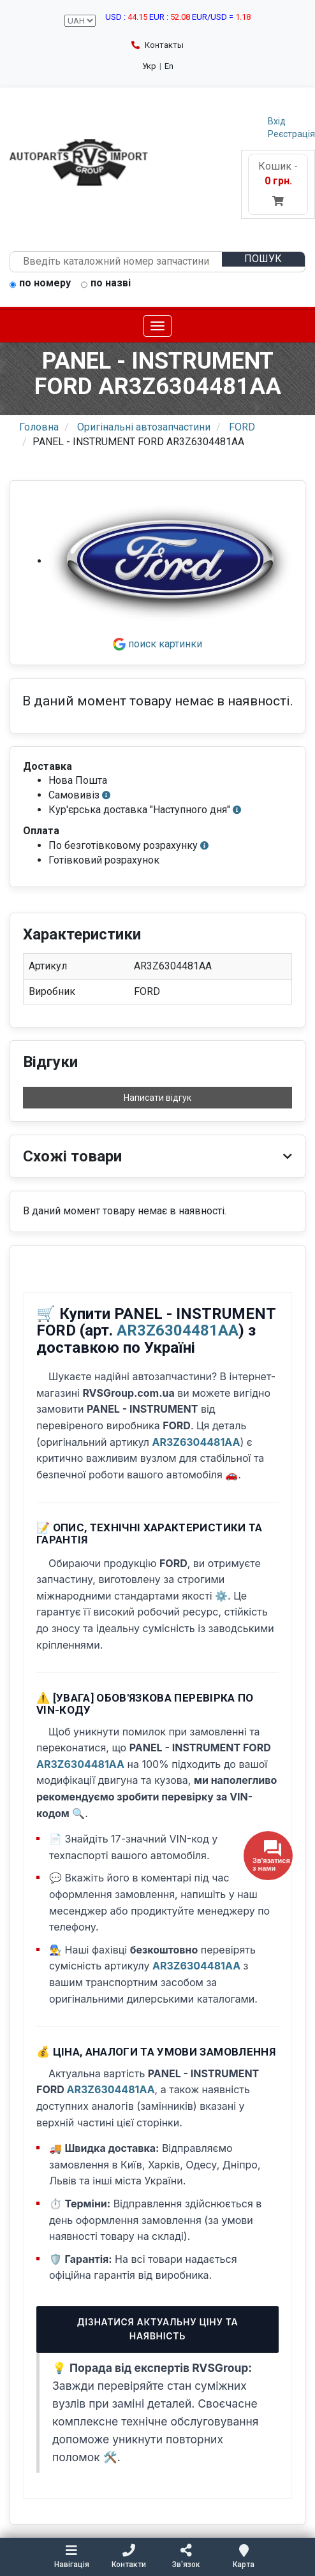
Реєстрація (291, 134)
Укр (149, 66)
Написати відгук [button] (157, 1098)
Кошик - (278, 183)
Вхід (277, 121)
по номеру (40, 284)
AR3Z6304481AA (177, 1330)
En (169, 66)
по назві (106, 284)
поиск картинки (157, 644)
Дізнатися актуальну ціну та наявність (157, 2328)
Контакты (157, 45)
